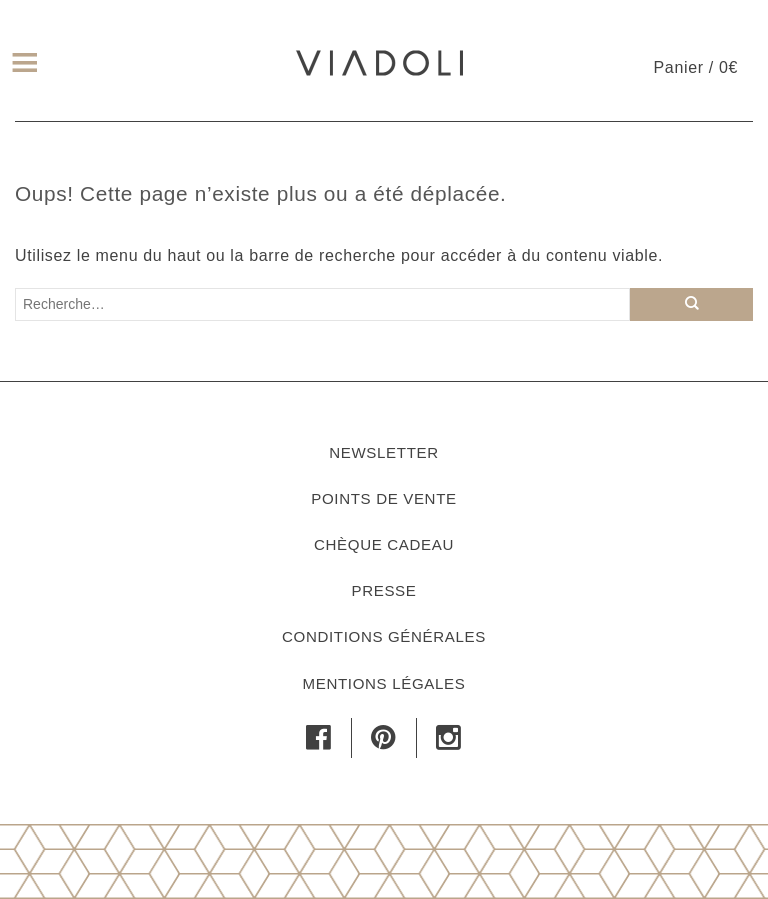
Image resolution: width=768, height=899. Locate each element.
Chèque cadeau (384, 544)
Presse (383, 590)
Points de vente (383, 498)
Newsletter (384, 452)
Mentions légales (384, 683)
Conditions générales (384, 636)
